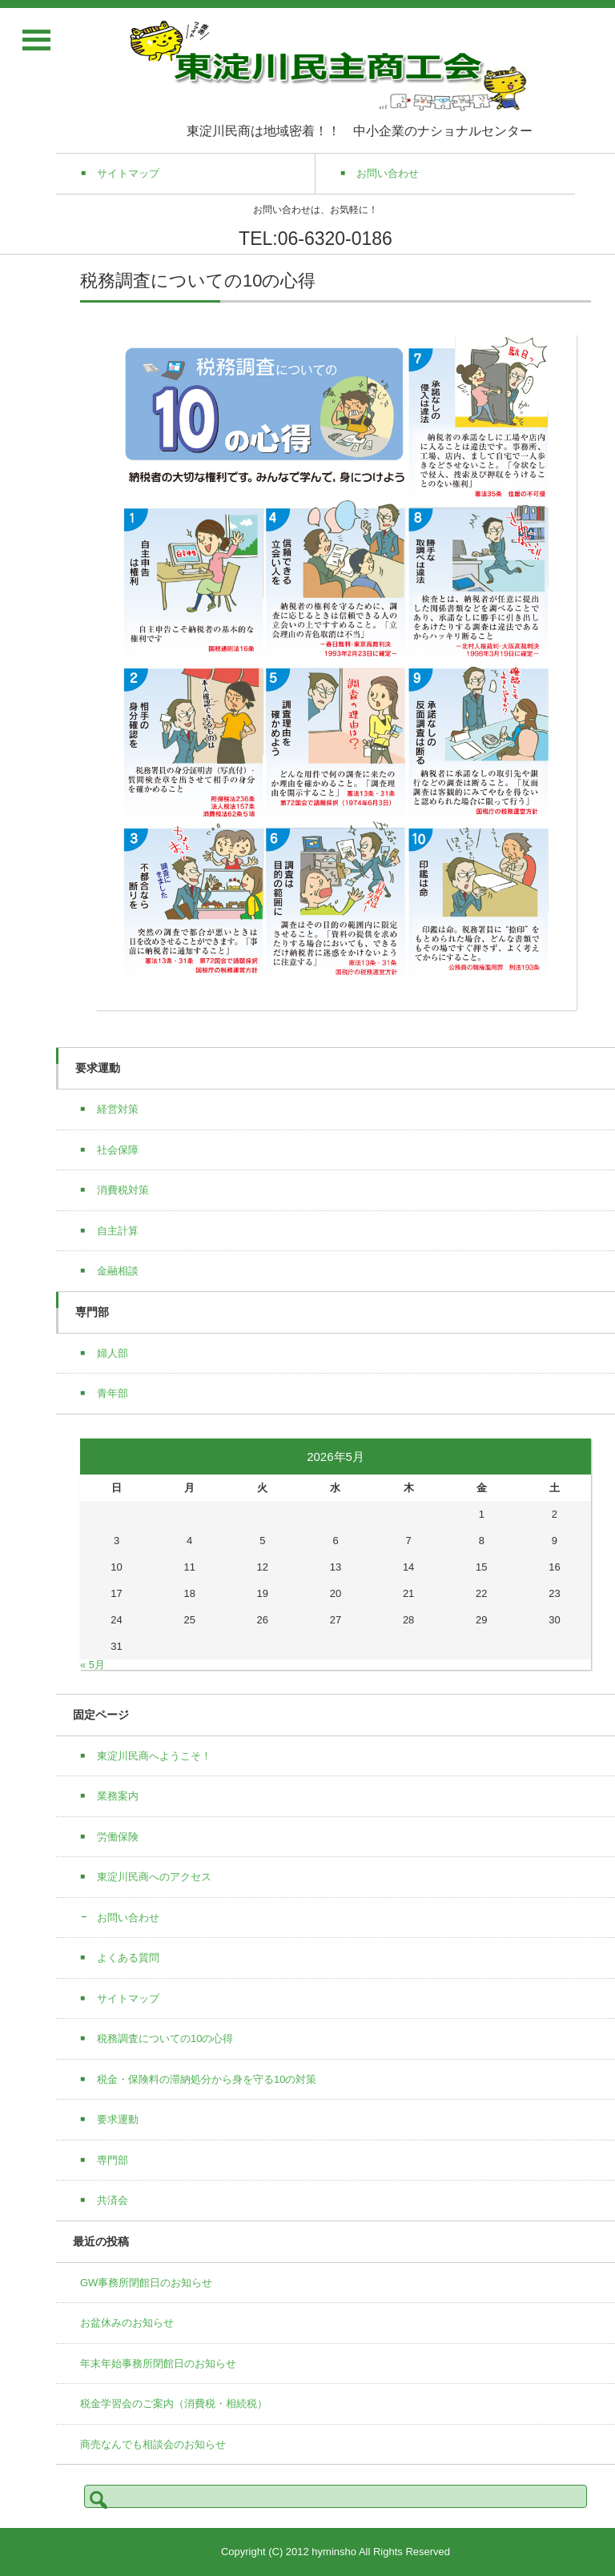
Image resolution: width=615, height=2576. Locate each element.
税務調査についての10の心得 (165, 2038)
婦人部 (112, 1353)
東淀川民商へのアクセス (154, 1877)
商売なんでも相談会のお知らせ (153, 2444)
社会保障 (118, 1150)
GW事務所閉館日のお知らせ (146, 2283)
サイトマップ (128, 1998)
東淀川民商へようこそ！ (154, 1756)
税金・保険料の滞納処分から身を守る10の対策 (206, 2079)
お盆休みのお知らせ (127, 2323)
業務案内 (118, 1796)
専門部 (112, 2160)
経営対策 (118, 1109)
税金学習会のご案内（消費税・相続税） (173, 2403)
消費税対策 (123, 1190)
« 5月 (92, 1665)
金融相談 (118, 1271)
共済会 (112, 2200)
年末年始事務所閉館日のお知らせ (158, 2363)
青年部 (112, 1393)
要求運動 (118, 2119)
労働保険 (118, 1837)
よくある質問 (128, 1958)
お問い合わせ (133, 1918)
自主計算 (118, 1231)
